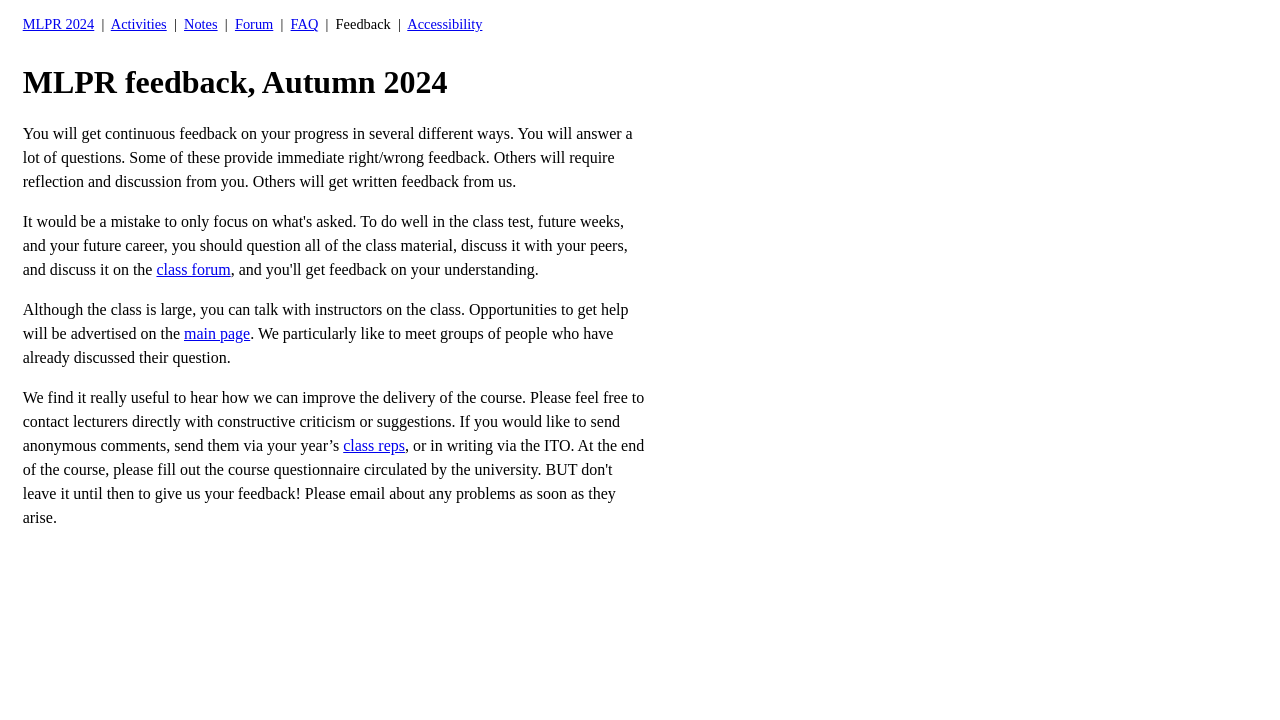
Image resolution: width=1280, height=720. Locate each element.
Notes (201, 24)
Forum (254, 24)
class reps (374, 445)
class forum (193, 269)
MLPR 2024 (59, 24)
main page (217, 333)
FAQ (305, 24)
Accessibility (444, 24)
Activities (139, 24)
